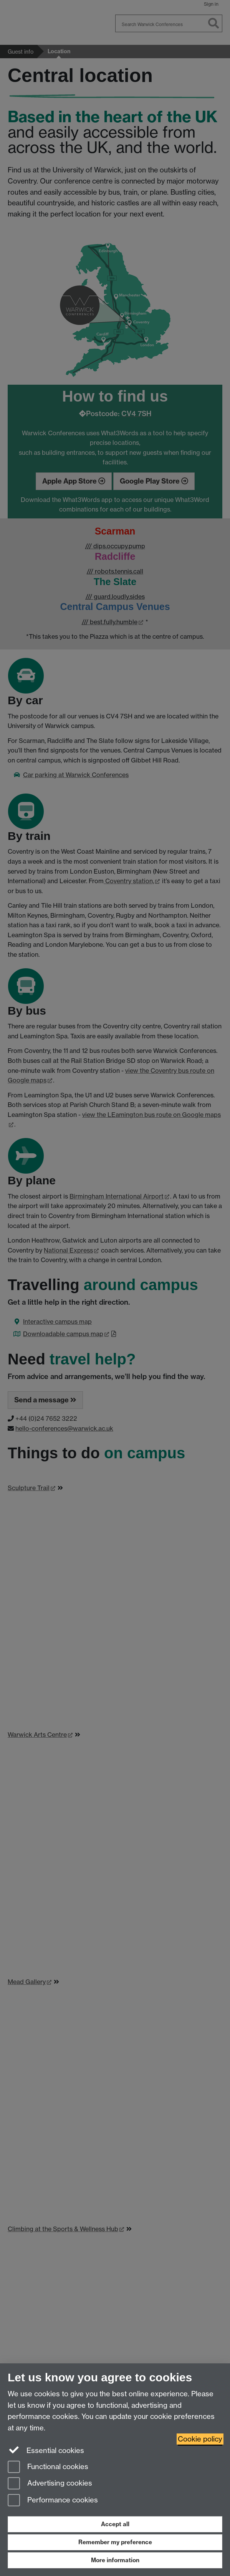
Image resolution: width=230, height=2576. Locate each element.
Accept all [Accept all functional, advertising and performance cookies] (115, 2524)
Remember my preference (115, 2542)
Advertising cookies (50, 2484)
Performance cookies (53, 2501)
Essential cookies (46, 2450)
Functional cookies (48, 2467)
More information (115, 2560)
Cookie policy (200, 2439)
